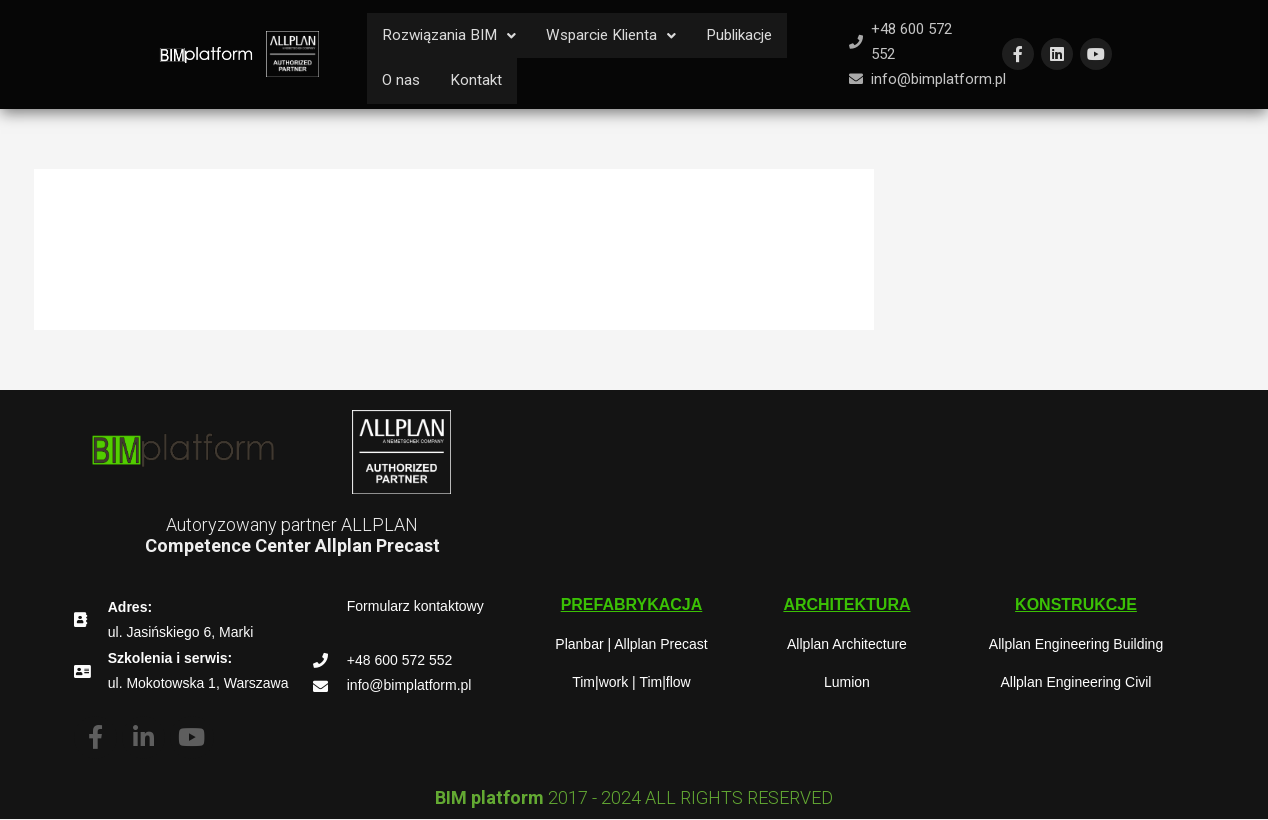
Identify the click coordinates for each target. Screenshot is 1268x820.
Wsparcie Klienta (622, 35)
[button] (632, 606)
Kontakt (478, 81)
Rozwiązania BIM (453, 35)
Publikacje (757, 35)
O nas (402, 81)
